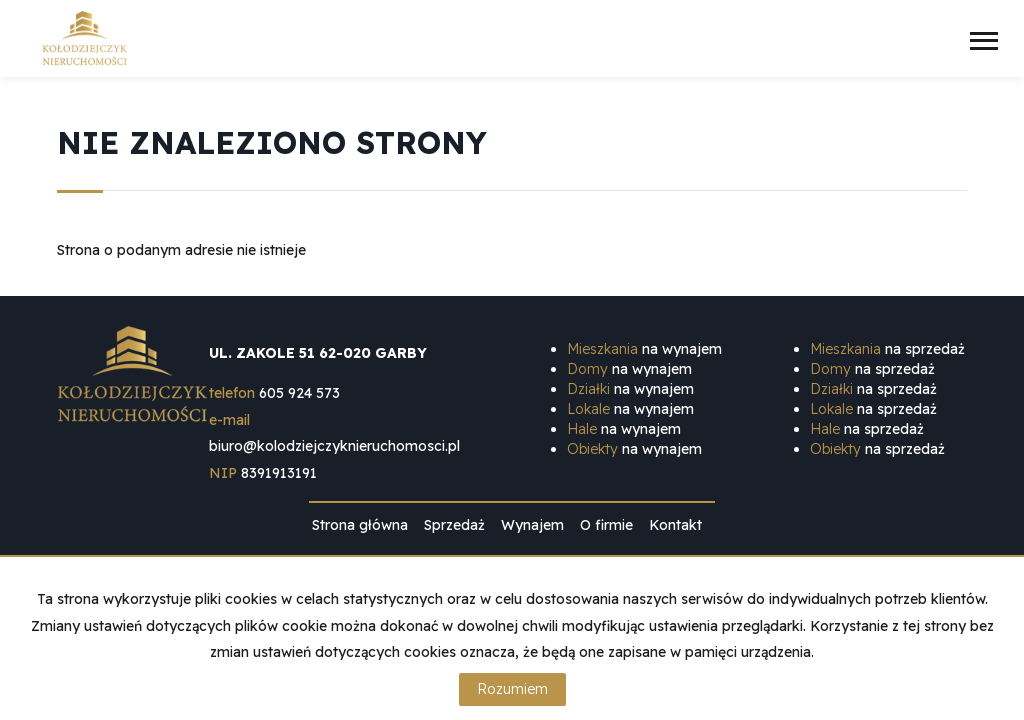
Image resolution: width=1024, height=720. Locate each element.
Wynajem (532, 525)
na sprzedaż (887, 349)
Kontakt (675, 525)
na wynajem (644, 349)
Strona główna (360, 525)
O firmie (606, 525)
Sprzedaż (454, 525)
